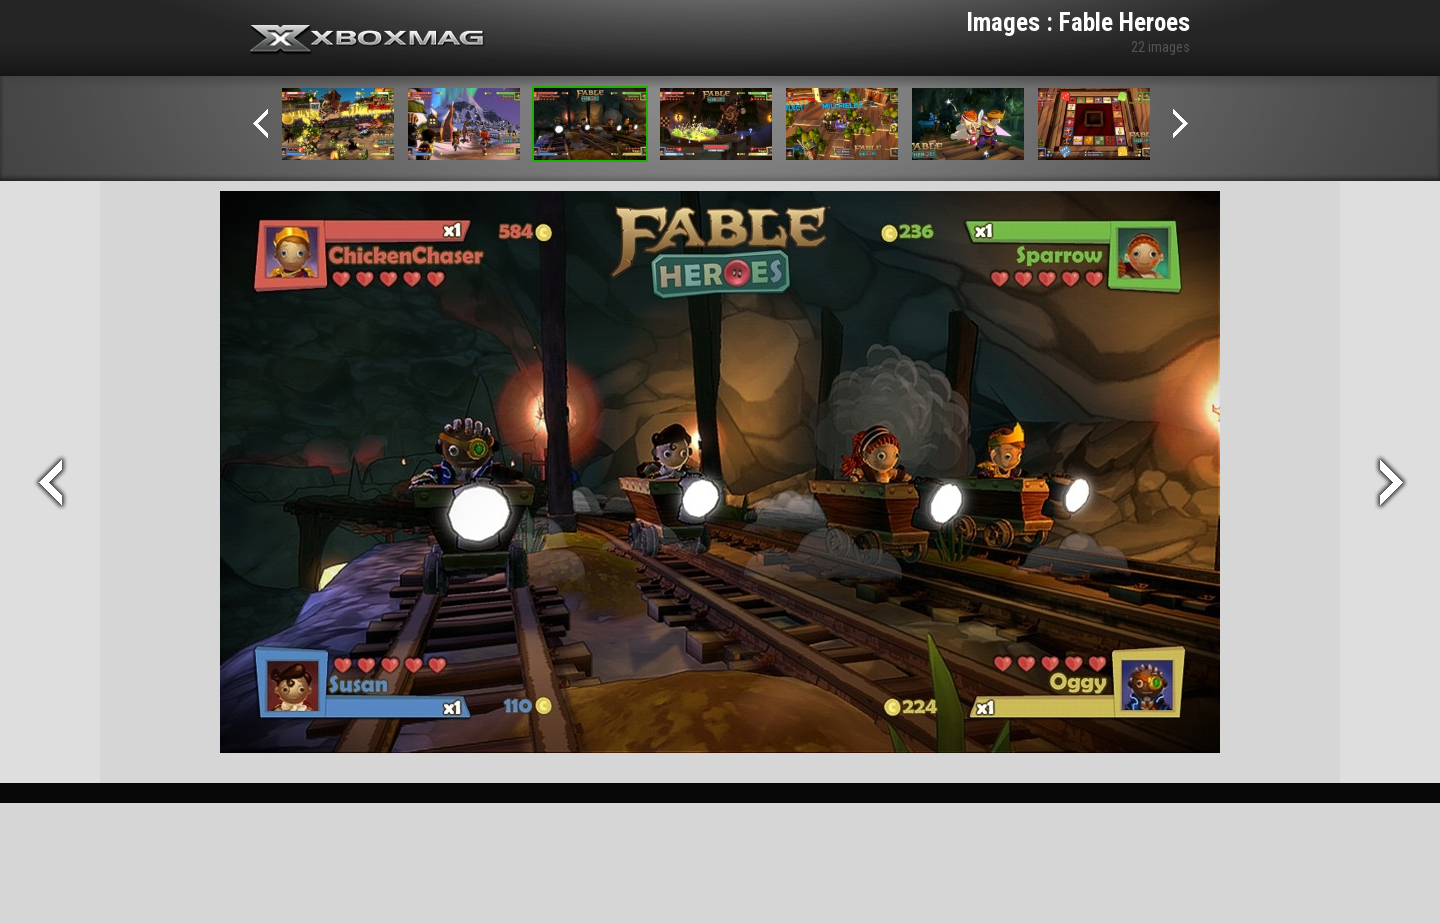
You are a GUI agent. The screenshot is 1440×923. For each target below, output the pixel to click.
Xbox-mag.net (367, 40)
